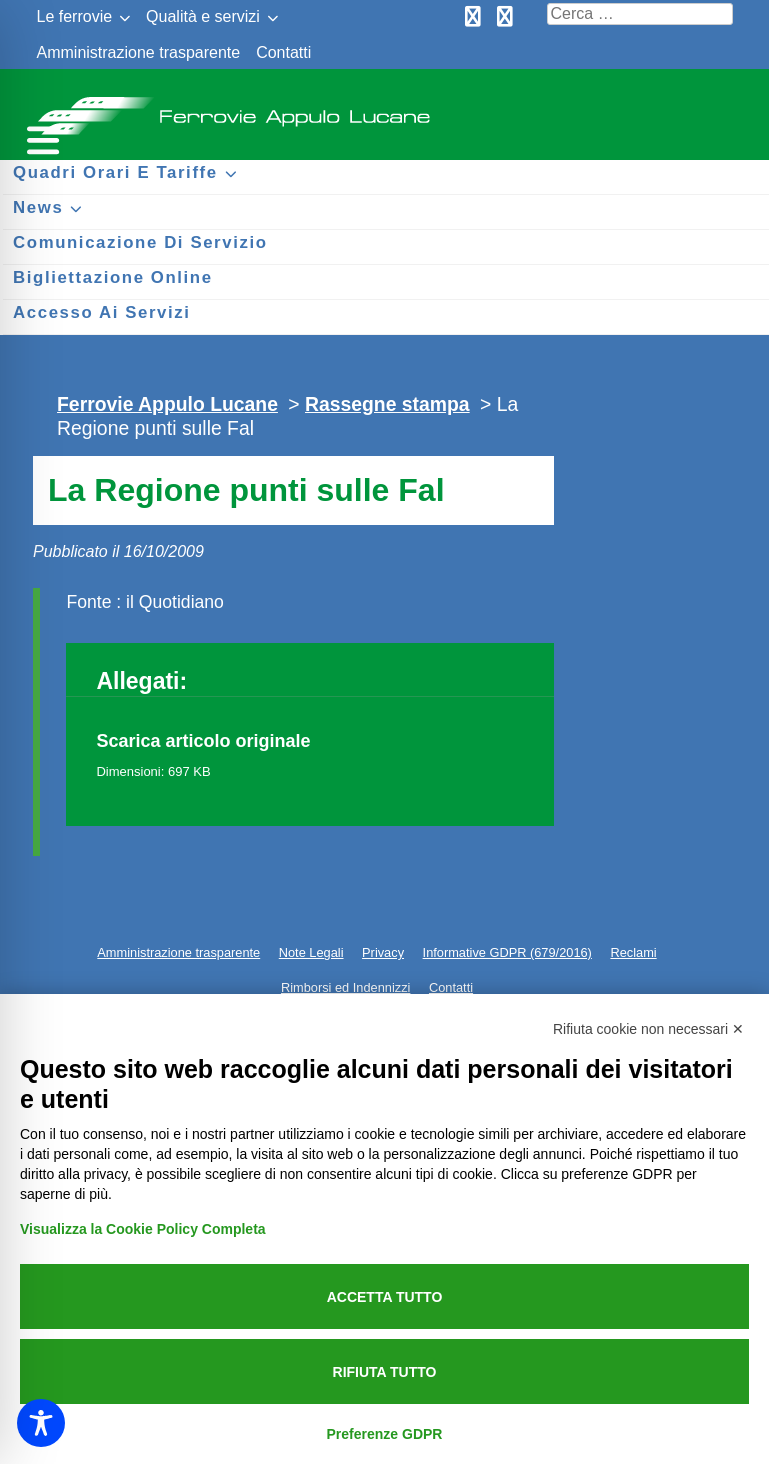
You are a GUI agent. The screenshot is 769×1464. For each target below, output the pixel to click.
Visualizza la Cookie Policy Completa (143, 1229)
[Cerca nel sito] (640, 14)
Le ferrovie (75, 16)
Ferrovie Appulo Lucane (384, 110)
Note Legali (311, 952)
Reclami (633, 952)
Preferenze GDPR (385, 1434)
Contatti (283, 52)
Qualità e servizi (203, 16)
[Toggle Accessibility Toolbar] (41, 1423)
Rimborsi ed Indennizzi (345, 987)
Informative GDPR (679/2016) (507, 952)
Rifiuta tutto (385, 1372)
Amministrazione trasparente (139, 52)
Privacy (383, 952)
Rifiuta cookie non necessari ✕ (648, 1029)
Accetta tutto (385, 1297)
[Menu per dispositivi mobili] (40, 137)
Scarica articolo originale (203, 741)
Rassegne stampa (387, 404)
